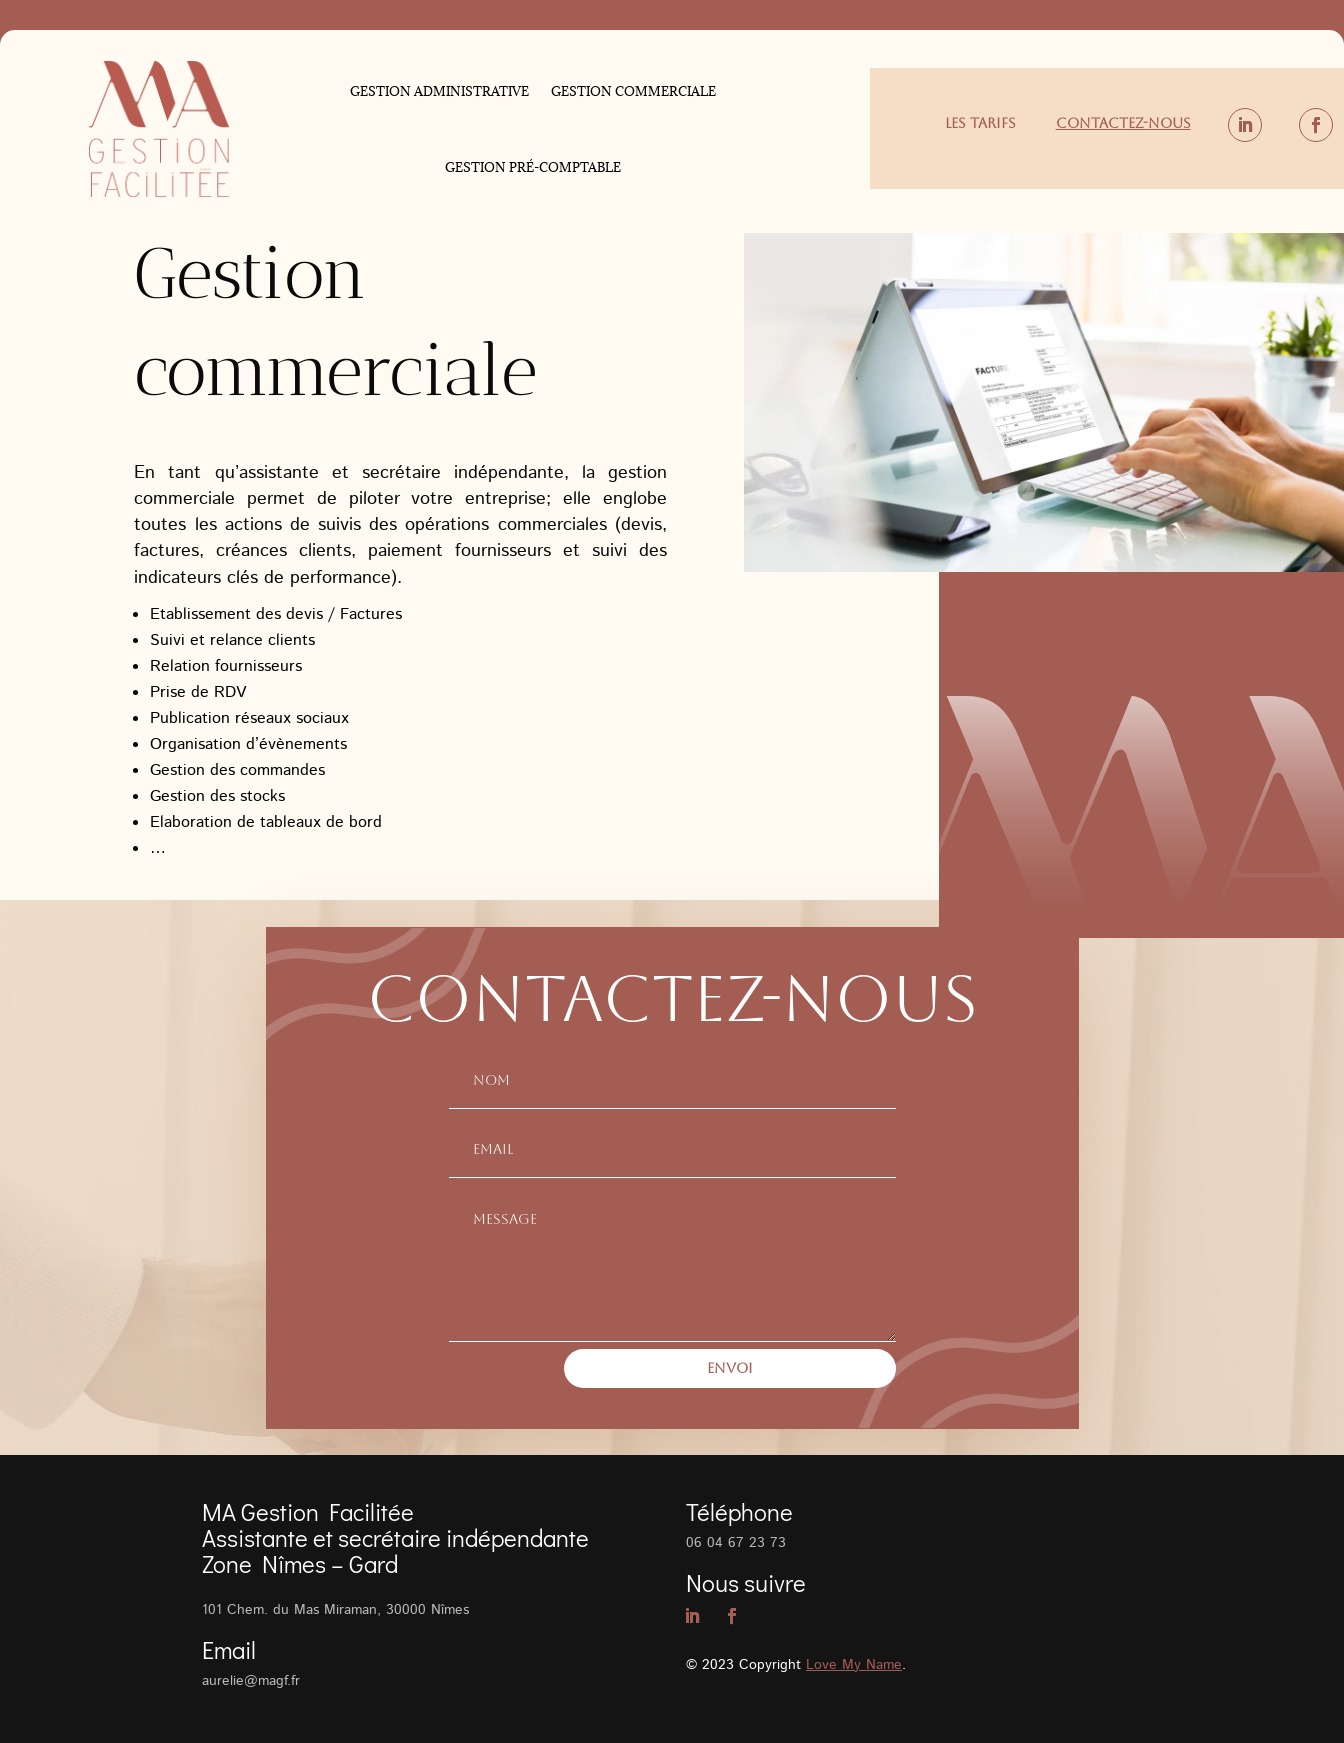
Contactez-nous (1123, 123)
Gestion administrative (439, 91)
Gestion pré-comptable (533, 167)
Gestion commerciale (633, 91)
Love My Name (854, 1665)
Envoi (730, 1368)
